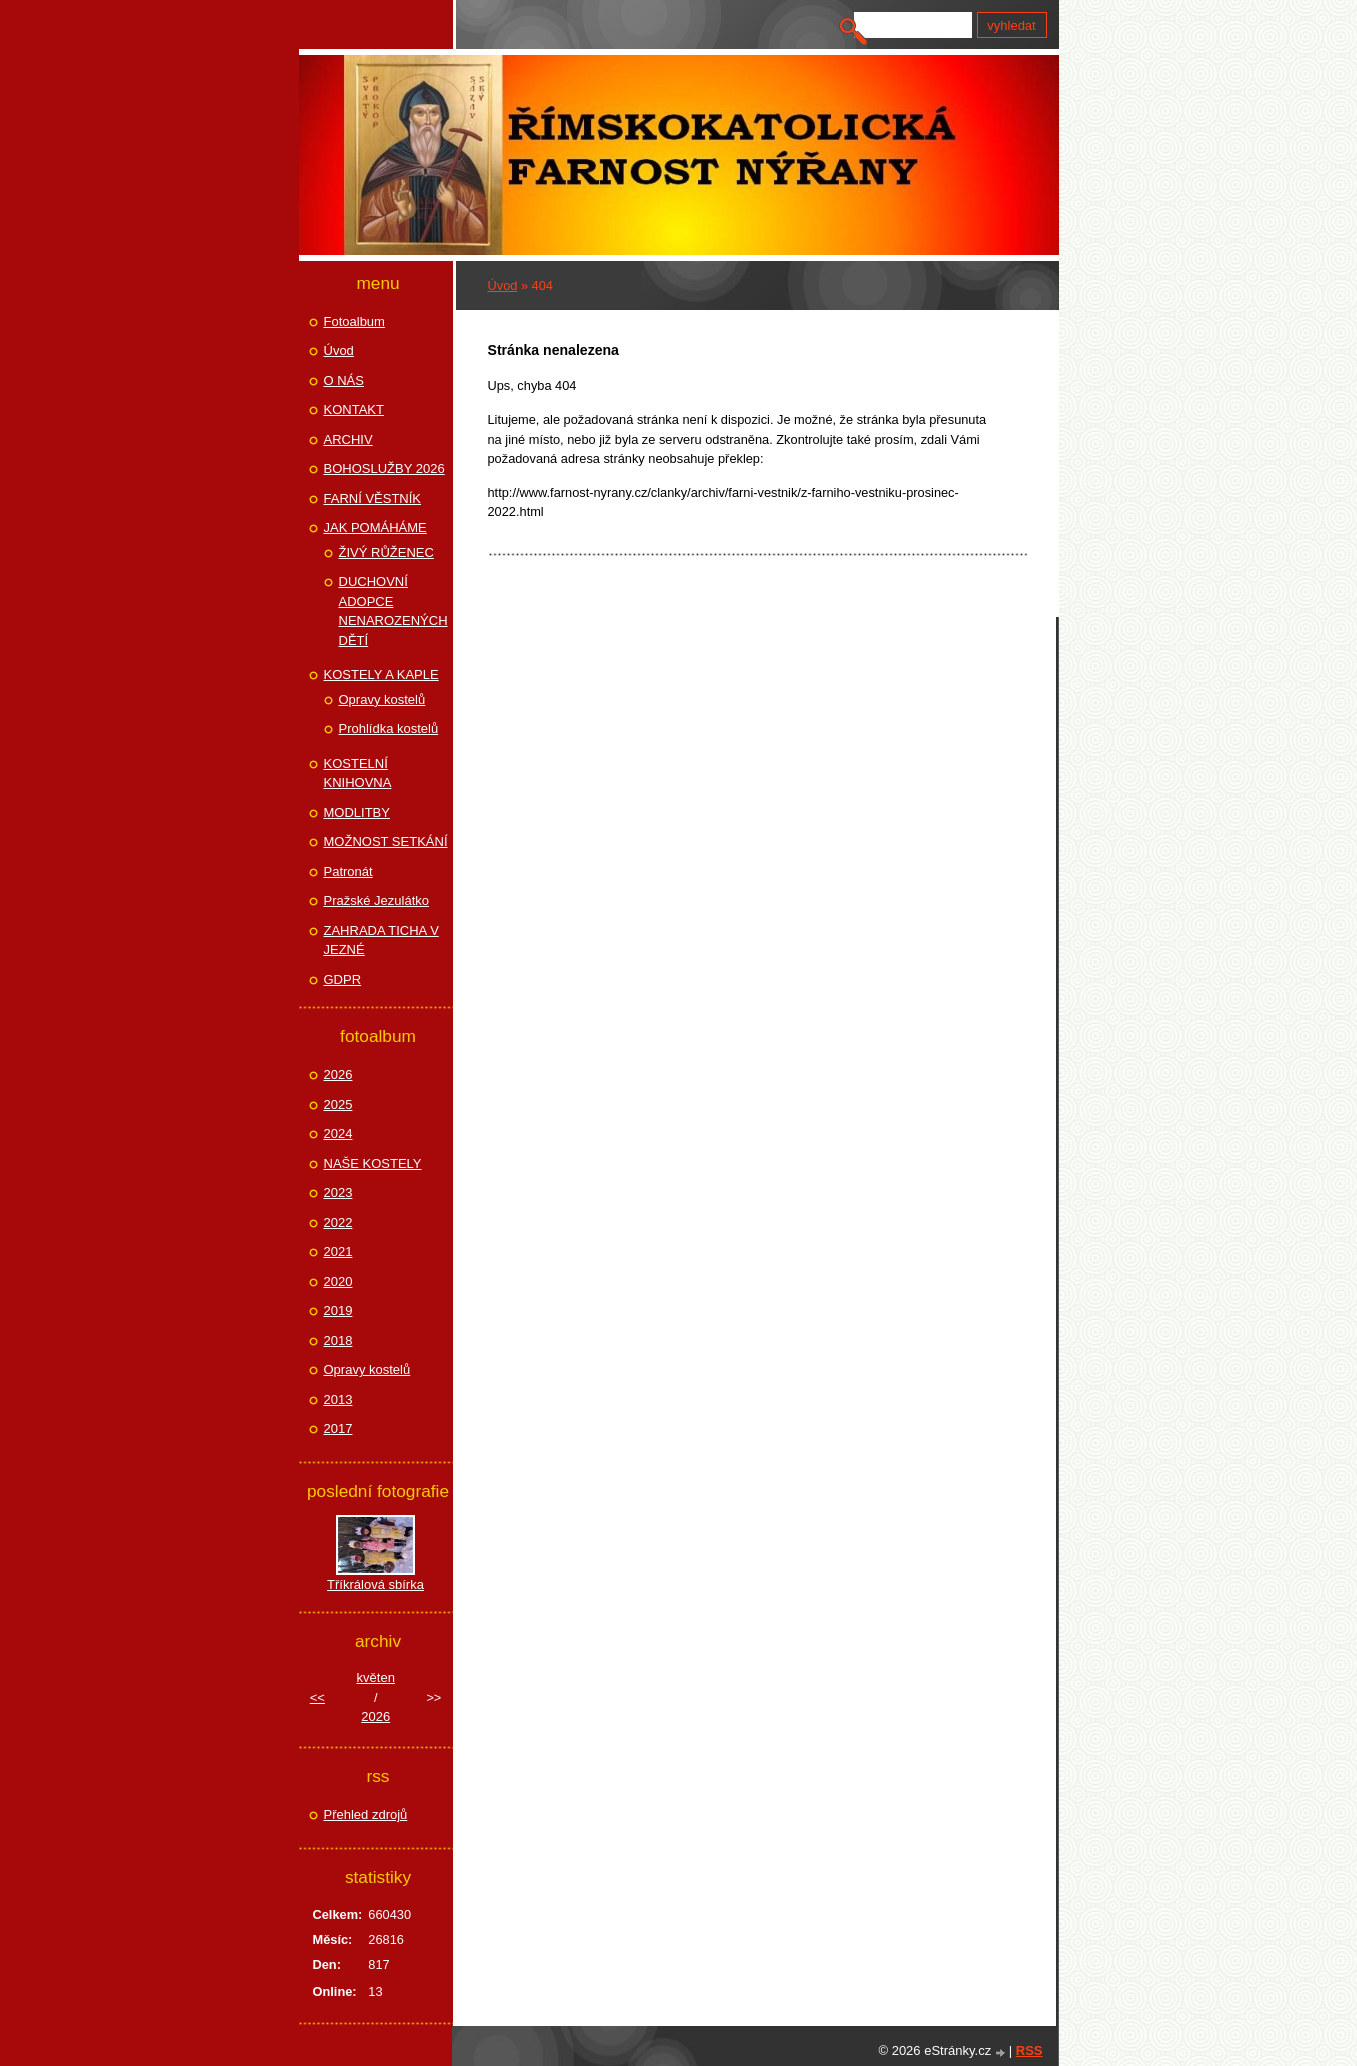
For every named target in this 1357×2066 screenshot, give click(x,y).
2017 (338, 1428)
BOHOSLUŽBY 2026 (384, 468)
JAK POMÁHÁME (375, 527)
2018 (338, 1340)
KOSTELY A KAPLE (381, 674)
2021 (338, 1251)
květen (376, 1677)
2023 (338, 1192)
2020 (338, 1281)
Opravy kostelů (382, 699)
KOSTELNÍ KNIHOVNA (358, 773)
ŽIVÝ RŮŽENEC (386, 552)
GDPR (343, 979)
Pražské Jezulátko (377, 900)
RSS (1029, 2050)
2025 (338, 1104)
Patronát (348, 871)
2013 (338, 1399)
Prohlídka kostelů (389, 728)
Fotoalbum (354, 321)
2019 (338, 1310)
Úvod (503, 285)
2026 (338, 1074)
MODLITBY (357, 812)
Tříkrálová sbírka (375, 1584)
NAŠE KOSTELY (373, 1163)
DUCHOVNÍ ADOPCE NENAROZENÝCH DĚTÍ (393, 611)
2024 (338, 1133)
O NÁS (344, 380)
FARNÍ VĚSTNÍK (373, 498)
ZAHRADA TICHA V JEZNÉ (381, 940)
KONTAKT (354, 409)
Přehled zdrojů (366, 1814)
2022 (338, 1222)
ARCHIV (348, 439)
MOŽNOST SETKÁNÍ (386, 841)
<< (317, 1697)
